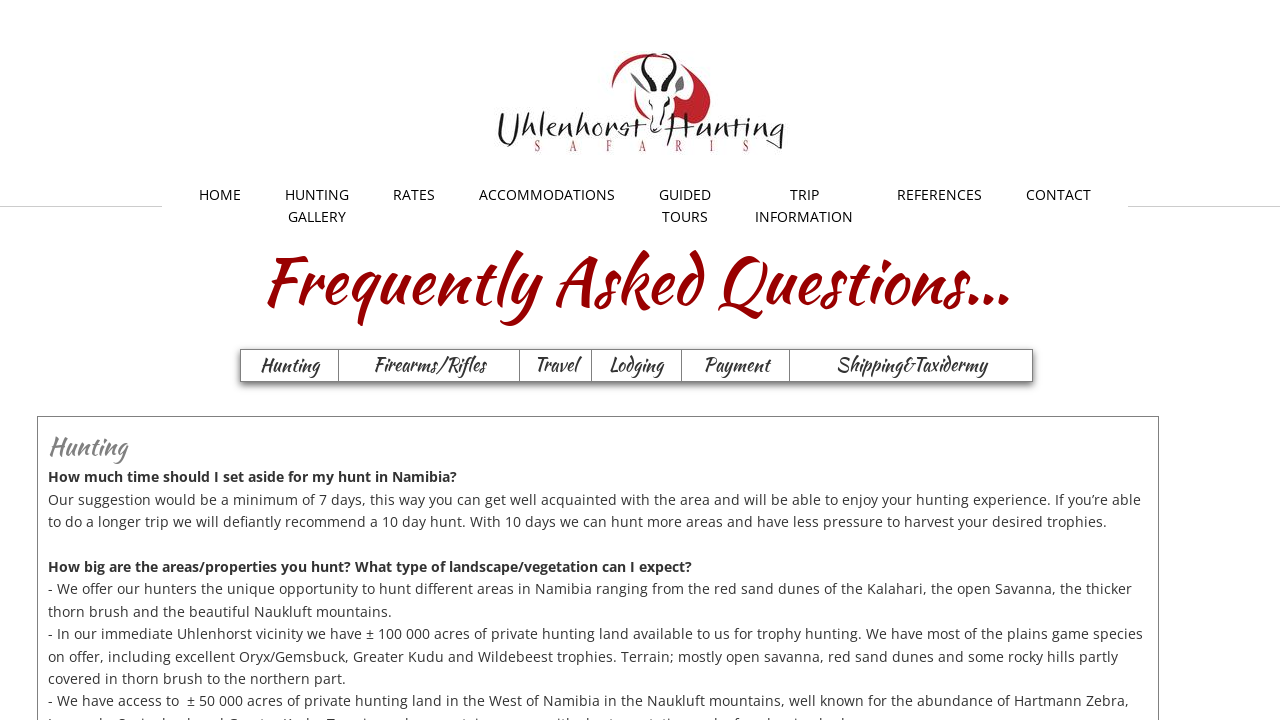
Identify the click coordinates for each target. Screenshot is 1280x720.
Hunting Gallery (317, 205)
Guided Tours (685, 205)
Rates (414, 194)
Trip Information (804, 205)
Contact (1058, 194)
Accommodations (547, 194)
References (939, 194)
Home (220, 194)
